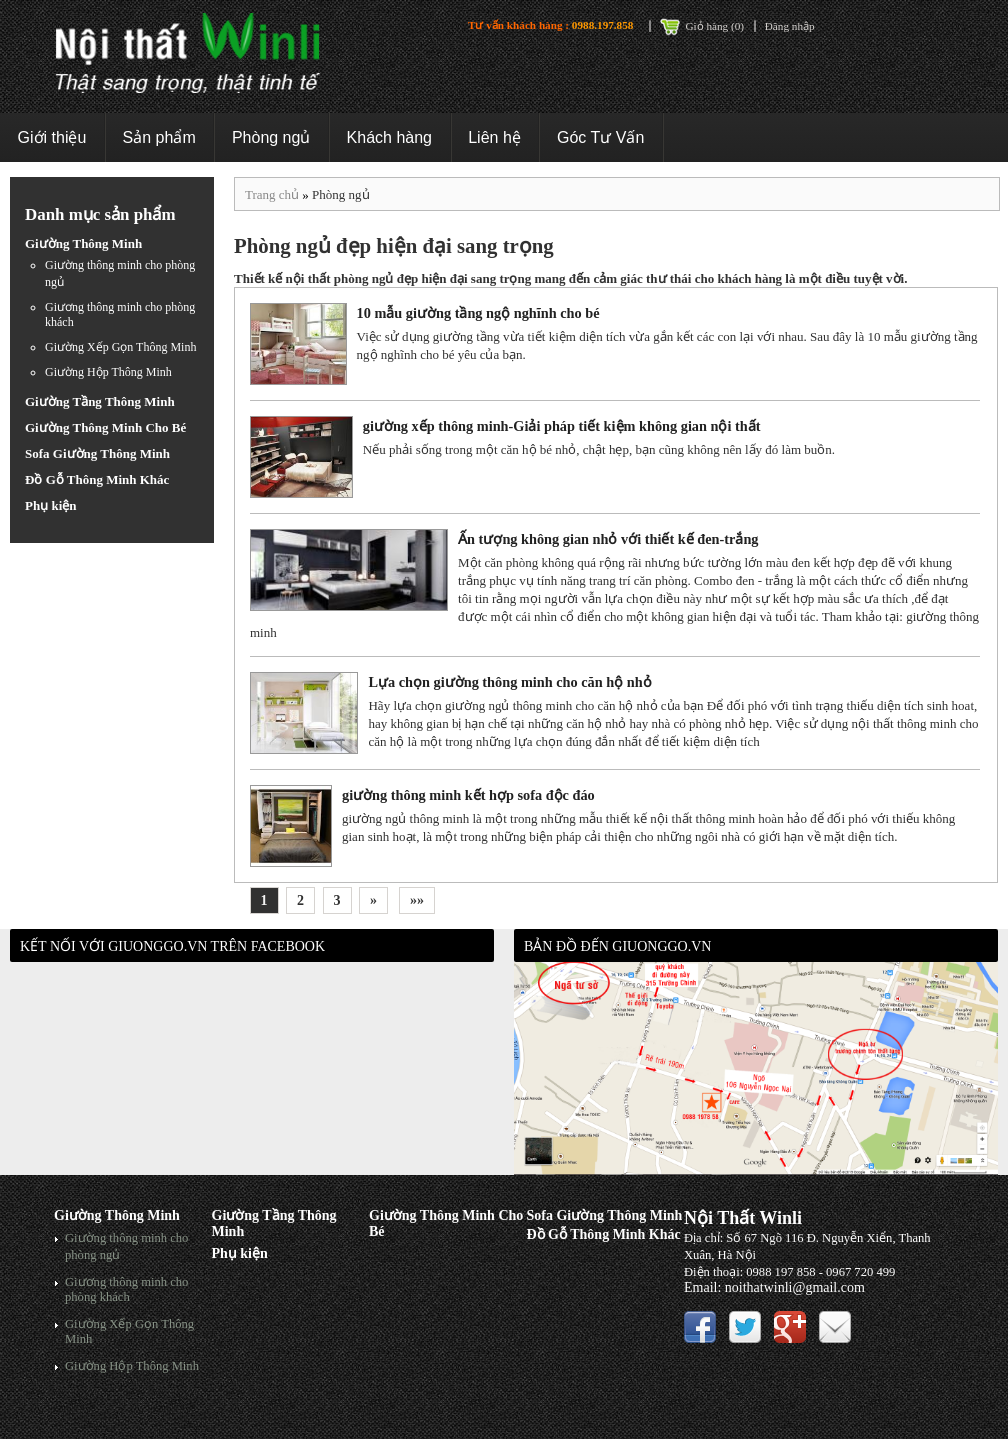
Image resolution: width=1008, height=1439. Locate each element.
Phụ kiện (51, 505)
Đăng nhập (790, 26)
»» (417, 900)
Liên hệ (494, 137)
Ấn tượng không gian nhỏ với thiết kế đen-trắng (608, 539)
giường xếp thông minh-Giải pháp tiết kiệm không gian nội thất (562, 426)
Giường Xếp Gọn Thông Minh (120, 347)
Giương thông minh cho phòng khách (126, 1289)
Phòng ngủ (271, 137)
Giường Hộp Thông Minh (108, 372)
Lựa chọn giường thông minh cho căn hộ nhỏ (509, 682)
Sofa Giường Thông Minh (97, 453)
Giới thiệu (52, 137)
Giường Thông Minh (83, 243)
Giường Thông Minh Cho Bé (105, 427)
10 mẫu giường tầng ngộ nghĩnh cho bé (478, 313)
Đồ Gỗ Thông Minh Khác (97, 479)
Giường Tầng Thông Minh (100, 401)
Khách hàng (389, 137)
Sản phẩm (159, 137)
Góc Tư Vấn (600, 137)
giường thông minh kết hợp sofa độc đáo (468, 795)
